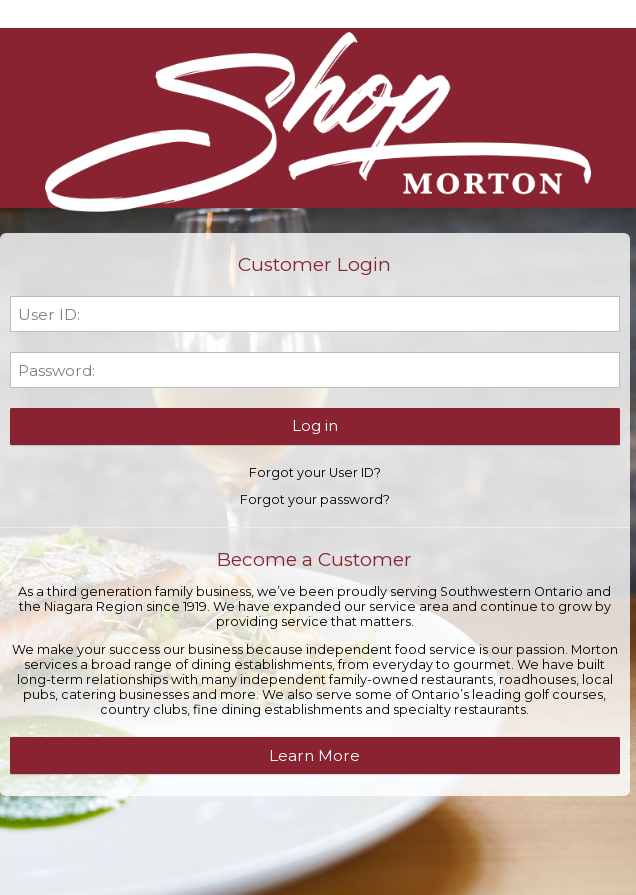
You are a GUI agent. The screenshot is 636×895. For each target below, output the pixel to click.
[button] (315, 426)
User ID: (49, 314)
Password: (56, 370)
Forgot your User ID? (315, 472)
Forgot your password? (315, 499)
